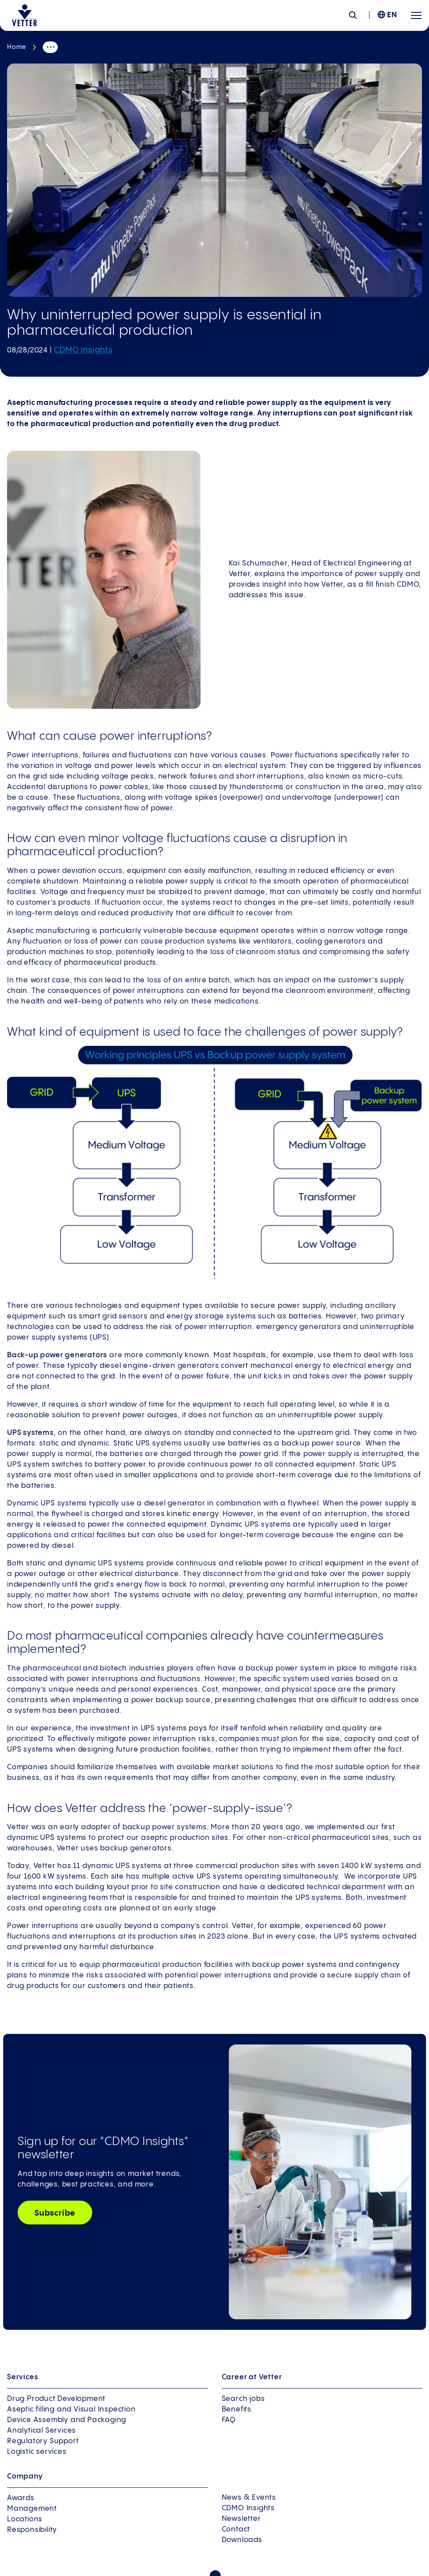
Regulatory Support (42, 2441)
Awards (20, 2498)
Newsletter (241, 2519)
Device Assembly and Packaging (66, 2420)
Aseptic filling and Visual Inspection (71, 2409)
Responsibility (32, 2530)
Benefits (236, 2409)
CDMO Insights (83, 350)
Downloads (242, 2540)
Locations (24, 2519)
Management (32, 2508)
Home (16, 47)
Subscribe (54, 2213)
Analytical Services (41, 2430)
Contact (236, 2529)
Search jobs (243, 2399)
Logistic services (37, 2452)
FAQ (229, 2420)
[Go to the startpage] (24, 15)
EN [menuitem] (392, 15)
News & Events (249, 2497)
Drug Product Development (56, 2399)
